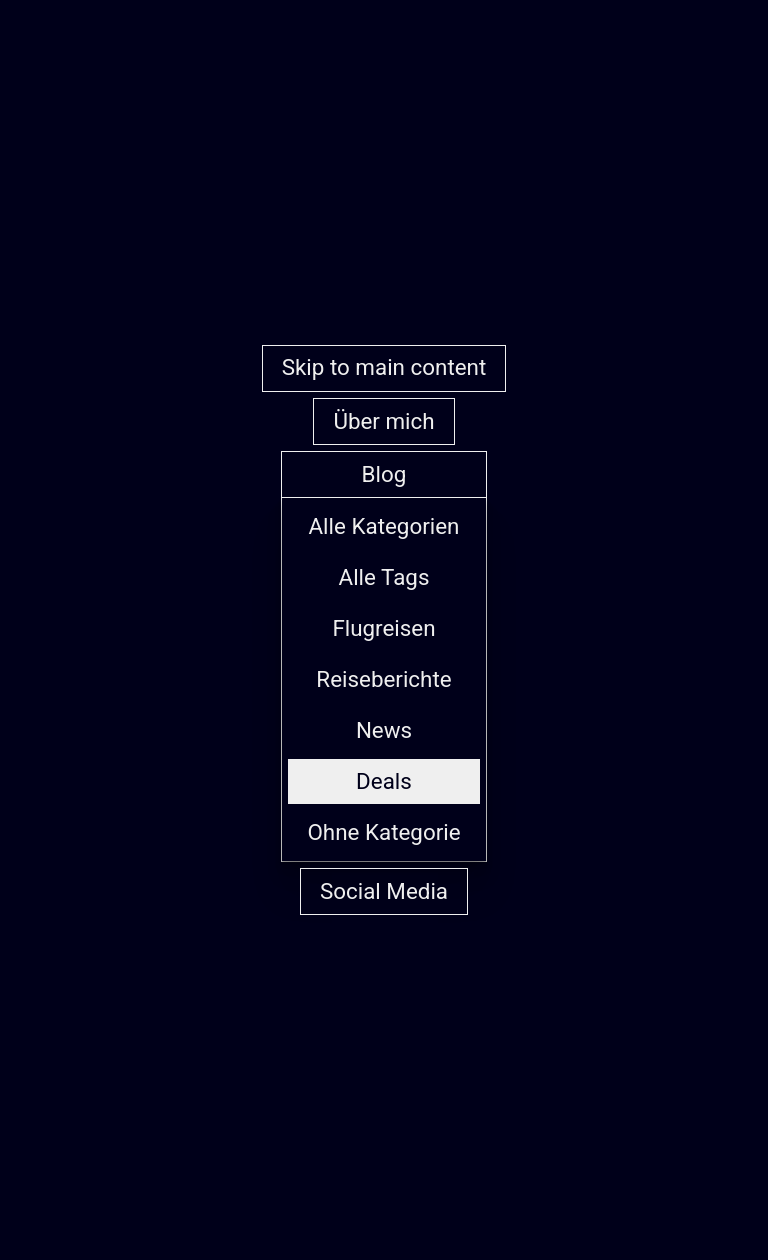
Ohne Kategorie (383, 832)
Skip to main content (384, 367)
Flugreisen (383, 628)
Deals (384, 781)
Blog (384, 474)
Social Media (384, 891)
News (384, 730)
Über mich (383, 421)
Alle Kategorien (384, 526)
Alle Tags (384, 577)
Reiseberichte (383, 679)
